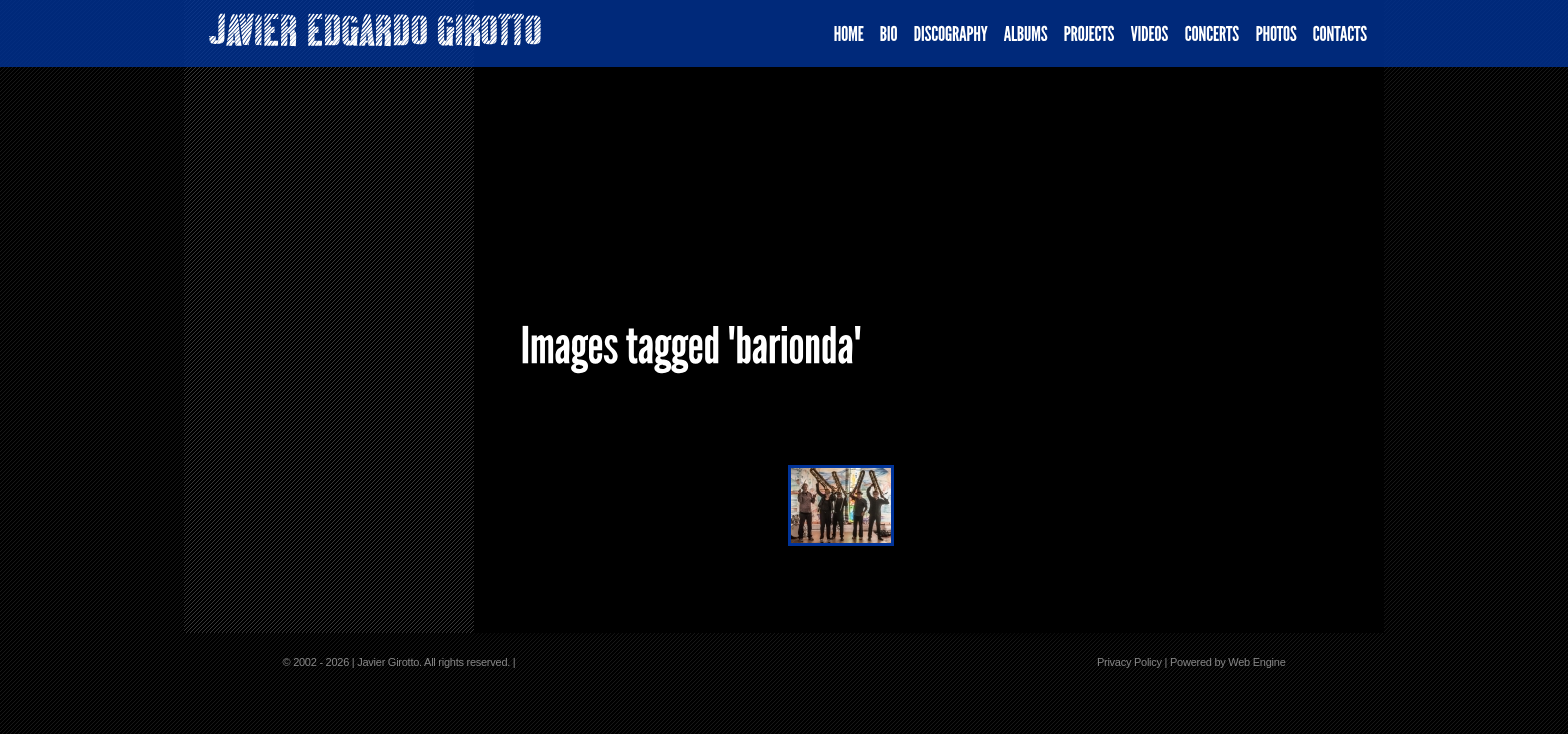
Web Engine (1256, 662)
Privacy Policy (1129, 662)
